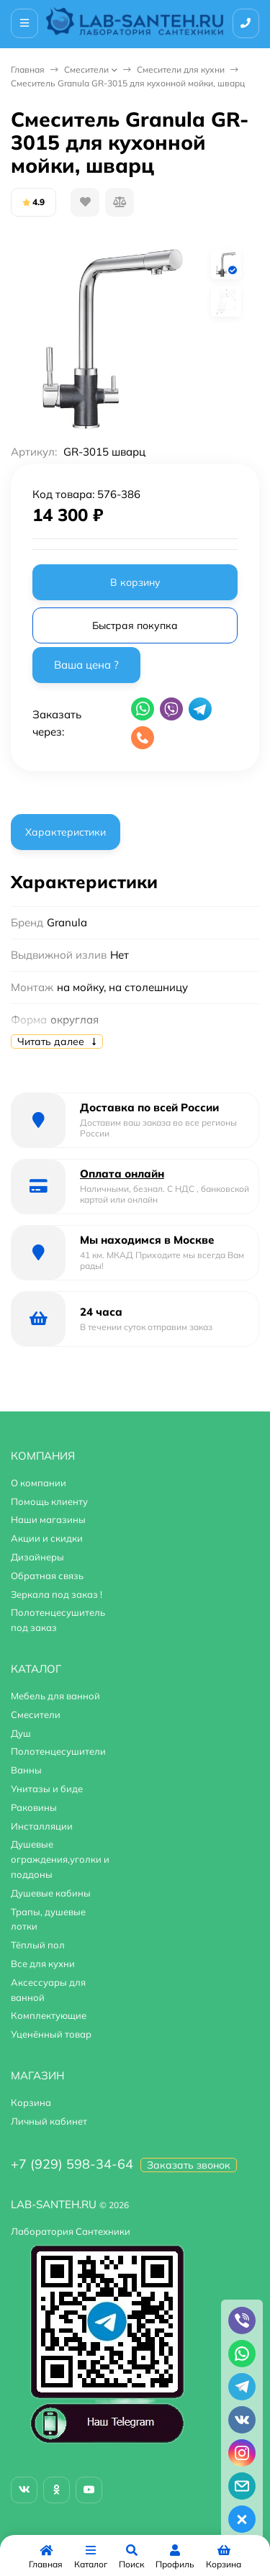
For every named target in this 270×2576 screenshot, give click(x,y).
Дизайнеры (37, 1557)
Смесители (86, 69)
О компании (38, 1482)
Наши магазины (48, 1519)
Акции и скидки (47, 1538)
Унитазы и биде (47, 1788)
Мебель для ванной (55, 1695)
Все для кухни (43, 1963)
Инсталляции (42, 1826)
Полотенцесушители (58, 1751)
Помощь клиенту (49, 1501)
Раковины (34, 1807)
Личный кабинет (49, 2121)
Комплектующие (48, 2015)
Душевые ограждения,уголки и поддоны (60, 1859)
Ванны (26, 1770)
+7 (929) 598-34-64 (72, 2164)
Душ (21, 1733)
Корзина (31, 2102)
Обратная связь (47, 1575)
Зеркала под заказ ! (56, 1594)
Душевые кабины (51, 1893)
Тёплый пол (38, 1945)
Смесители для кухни (181, 69)
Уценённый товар (51, 2034)
